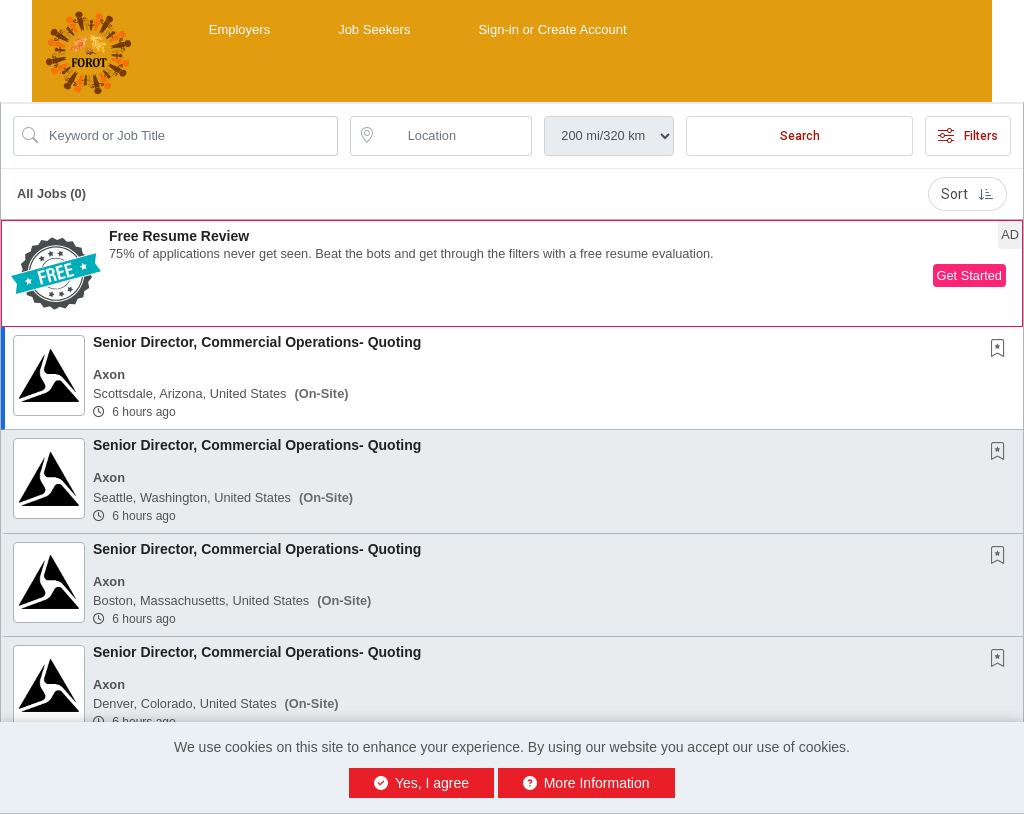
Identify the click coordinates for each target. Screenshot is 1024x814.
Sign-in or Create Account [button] (552, 29)
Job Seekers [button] (374, 29)
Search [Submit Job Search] (800, 136)
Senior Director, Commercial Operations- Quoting (257, 342)
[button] (512, 273)
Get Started (969, 275)
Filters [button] (968, 136)
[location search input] (455, 136)
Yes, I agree (421, 783)
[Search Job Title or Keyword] (189, 136)
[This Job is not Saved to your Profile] (1002, 350)
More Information (586, 783)
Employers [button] (239, 29)
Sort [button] (967, 194)
